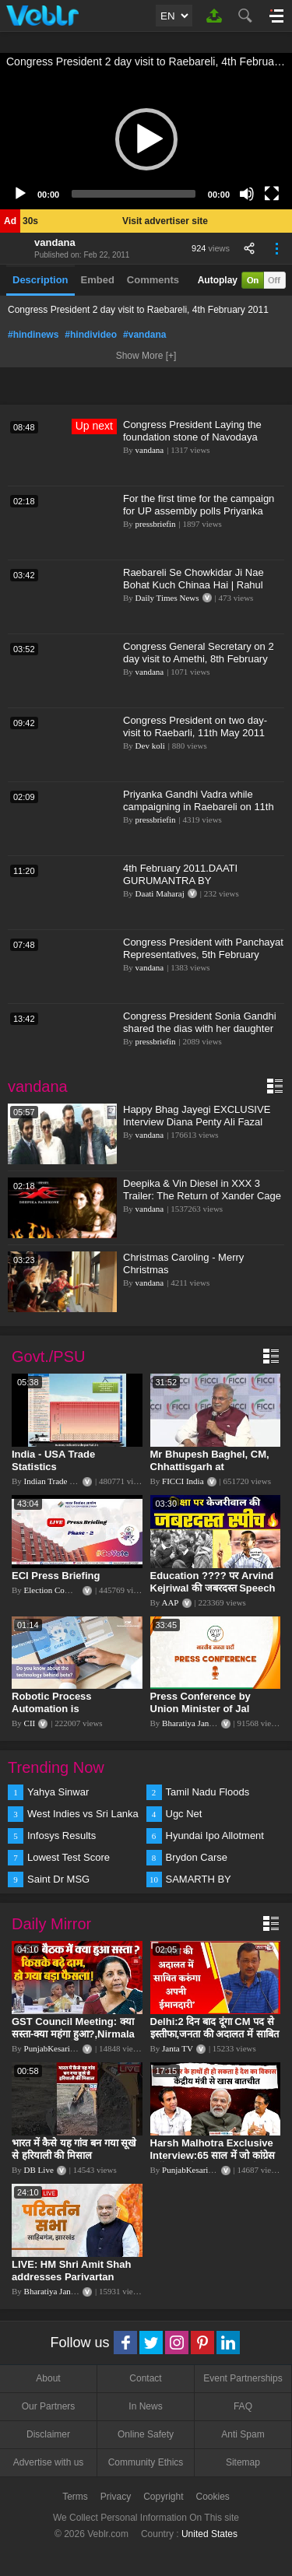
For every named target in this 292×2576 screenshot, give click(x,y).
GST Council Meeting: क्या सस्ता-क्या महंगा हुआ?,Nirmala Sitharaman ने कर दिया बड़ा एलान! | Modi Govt (73, 2040)
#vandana (144, 334)
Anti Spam (242, 2434)
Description (40, 280)
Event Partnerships (242, 2378)
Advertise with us (48, 2462)
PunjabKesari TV (53, 2048)
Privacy (115, 2496)
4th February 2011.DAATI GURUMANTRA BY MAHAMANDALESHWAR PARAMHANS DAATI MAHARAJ (196, 886)
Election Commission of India (75, 1590)
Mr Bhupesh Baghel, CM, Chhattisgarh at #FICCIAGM (209, 1466)
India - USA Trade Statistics (53, 1460)
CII (30, 1723)
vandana (55, 242)
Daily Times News (167, 597)
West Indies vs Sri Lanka (83, 1814)
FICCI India (182, 1481)
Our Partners (49, 2406)
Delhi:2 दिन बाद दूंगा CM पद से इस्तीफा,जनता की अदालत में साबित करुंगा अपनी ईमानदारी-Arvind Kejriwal (214, 2040)
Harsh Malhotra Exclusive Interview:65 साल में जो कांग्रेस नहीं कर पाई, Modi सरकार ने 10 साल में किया (213, 2161)
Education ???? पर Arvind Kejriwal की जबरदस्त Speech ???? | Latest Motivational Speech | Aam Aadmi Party (214, 1594)
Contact (145, 2378)
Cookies (213, 2496)
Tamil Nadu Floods (208, 1792)
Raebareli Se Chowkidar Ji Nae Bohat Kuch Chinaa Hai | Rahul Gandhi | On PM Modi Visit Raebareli (193, 591)
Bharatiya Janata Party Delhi (211, 1723)
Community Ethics (146, 2462)
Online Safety (146, 2434)
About (48, 2378)
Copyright (163, 2496)
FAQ (243, 2406)
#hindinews (33, 334)
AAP (169, 1602)
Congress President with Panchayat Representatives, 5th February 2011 (203, 954)
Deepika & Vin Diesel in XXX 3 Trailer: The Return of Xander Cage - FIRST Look (202, 1195)
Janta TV (177, 2048)
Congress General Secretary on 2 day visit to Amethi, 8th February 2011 (198, 658)
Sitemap (243, 2462)
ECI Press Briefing (56, 1575)
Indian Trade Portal (57, 1481)
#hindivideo (91, 334)
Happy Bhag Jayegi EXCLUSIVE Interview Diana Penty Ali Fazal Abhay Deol (196, 1122)
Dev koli (150, 745)
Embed (97, 280)
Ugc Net (184, 1814)
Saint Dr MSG (58, 1879)
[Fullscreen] (272, 194)
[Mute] (247, 194)
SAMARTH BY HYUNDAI (198, 1880)
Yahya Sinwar (58, 1792)
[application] (146, 139)
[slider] (133, 194)
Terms (75, 2496)
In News (145, 2406)
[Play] (20, 194)
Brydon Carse (196, 1857)
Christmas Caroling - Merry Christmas (183, 1263)
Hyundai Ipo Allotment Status (215, 1837)
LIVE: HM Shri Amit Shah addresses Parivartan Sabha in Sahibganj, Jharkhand (71, 2283)
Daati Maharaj (160, 893)
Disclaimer (48, 2434)
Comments (153, 280)
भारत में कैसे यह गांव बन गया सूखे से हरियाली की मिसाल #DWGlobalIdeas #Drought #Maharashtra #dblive (75, 2161)
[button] (146, 139)
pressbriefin (155, 523)
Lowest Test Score (68, 1857)
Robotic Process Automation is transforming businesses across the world (72, 1714)
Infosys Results (61, 1835)
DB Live (39, 2169)
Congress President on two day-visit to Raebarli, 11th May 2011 (195, 726)
